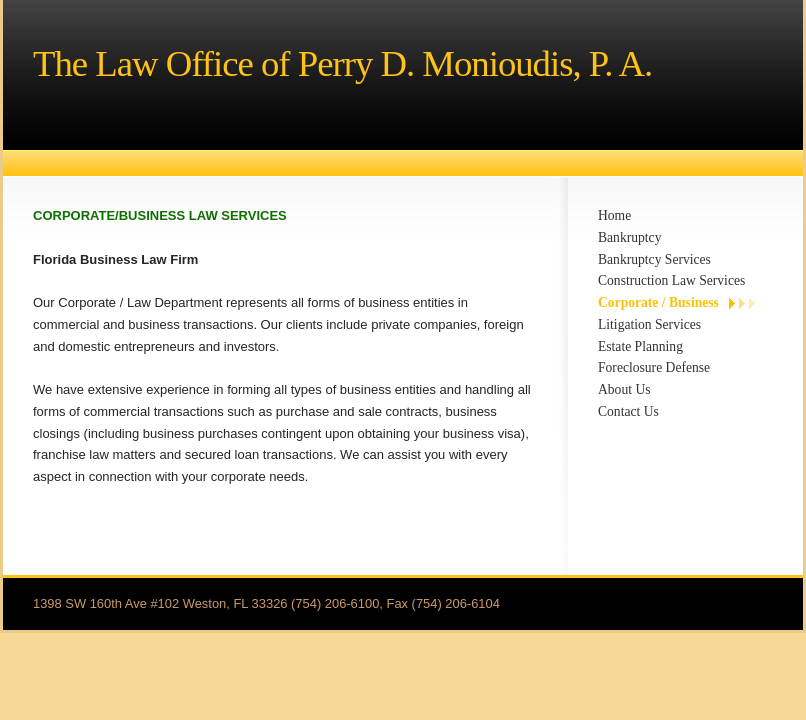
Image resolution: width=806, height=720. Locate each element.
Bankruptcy (629, 237)
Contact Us (628, 411)
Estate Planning (640, 346)
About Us (624, 389)
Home (614, 215)
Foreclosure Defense (654, 367)
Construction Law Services (671, 280)
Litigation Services (649, 324)
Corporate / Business (658, 302)
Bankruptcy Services (654, 259)
